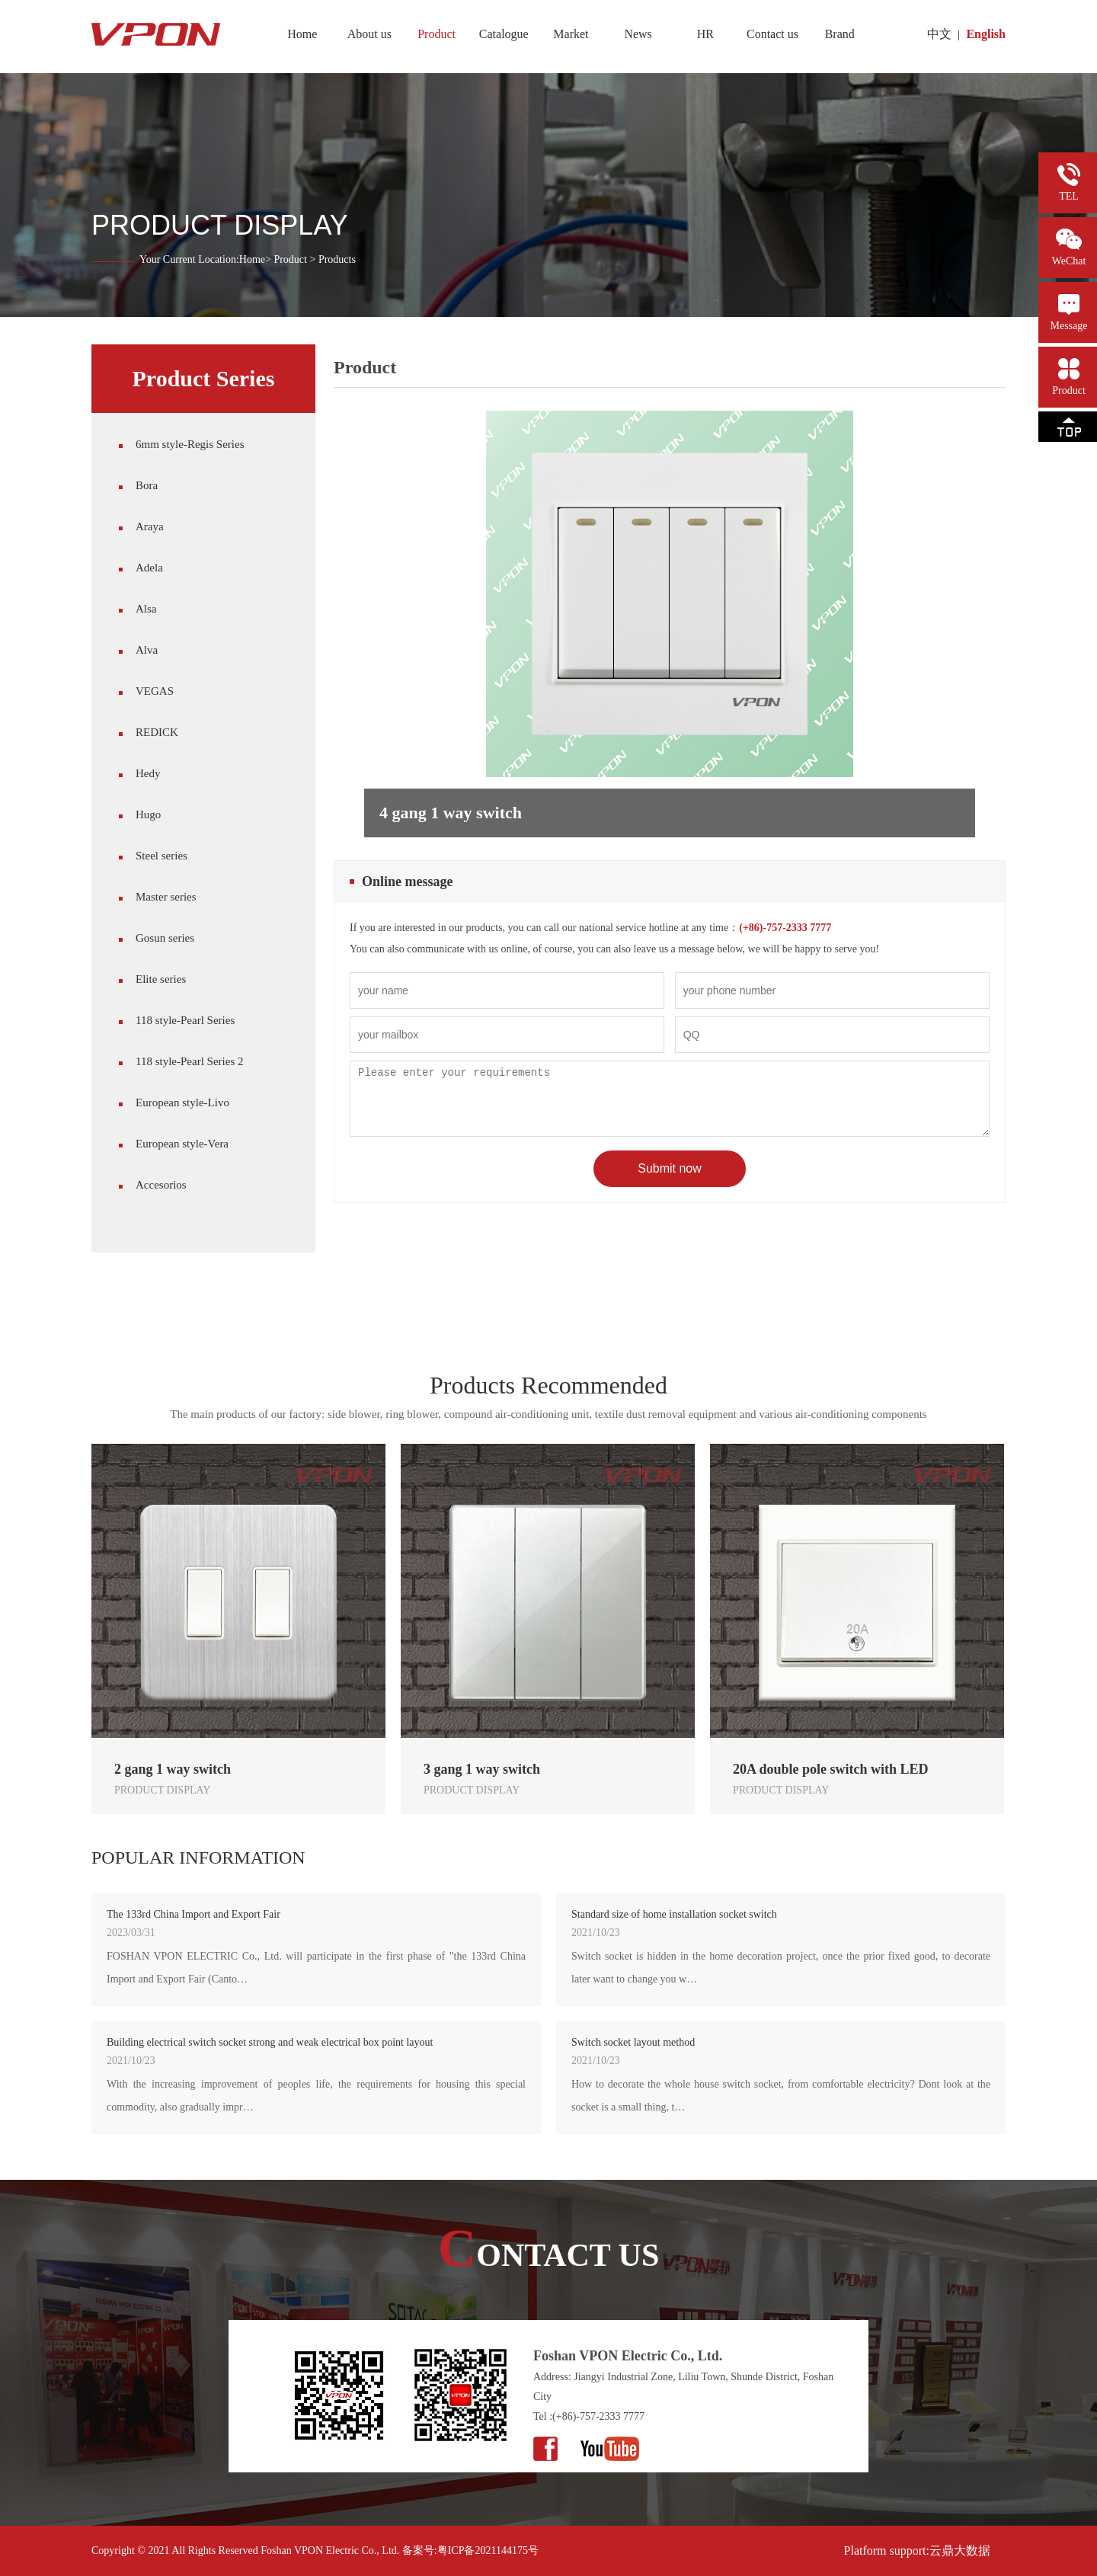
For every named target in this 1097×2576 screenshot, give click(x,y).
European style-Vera (182, 1144)
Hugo (148, 814)
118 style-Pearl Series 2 (190, 1061)
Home (252, 259)
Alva (147, 650)
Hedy (148, 773)
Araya (150, 526)
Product (290, 259)
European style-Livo (182, 1102)
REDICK (157, 732)
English (986, 33)
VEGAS (155, 691)
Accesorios (161, 1185)
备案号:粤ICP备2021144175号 (470, 2550)
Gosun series (165, 938)
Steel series (161, 856)
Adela (149, 568)
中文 (939, 33)
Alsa (146, 609)
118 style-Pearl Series (185, 1020)
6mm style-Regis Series (190, 444)
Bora (147, 485)
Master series (166, 897)
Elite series (161, 979)
